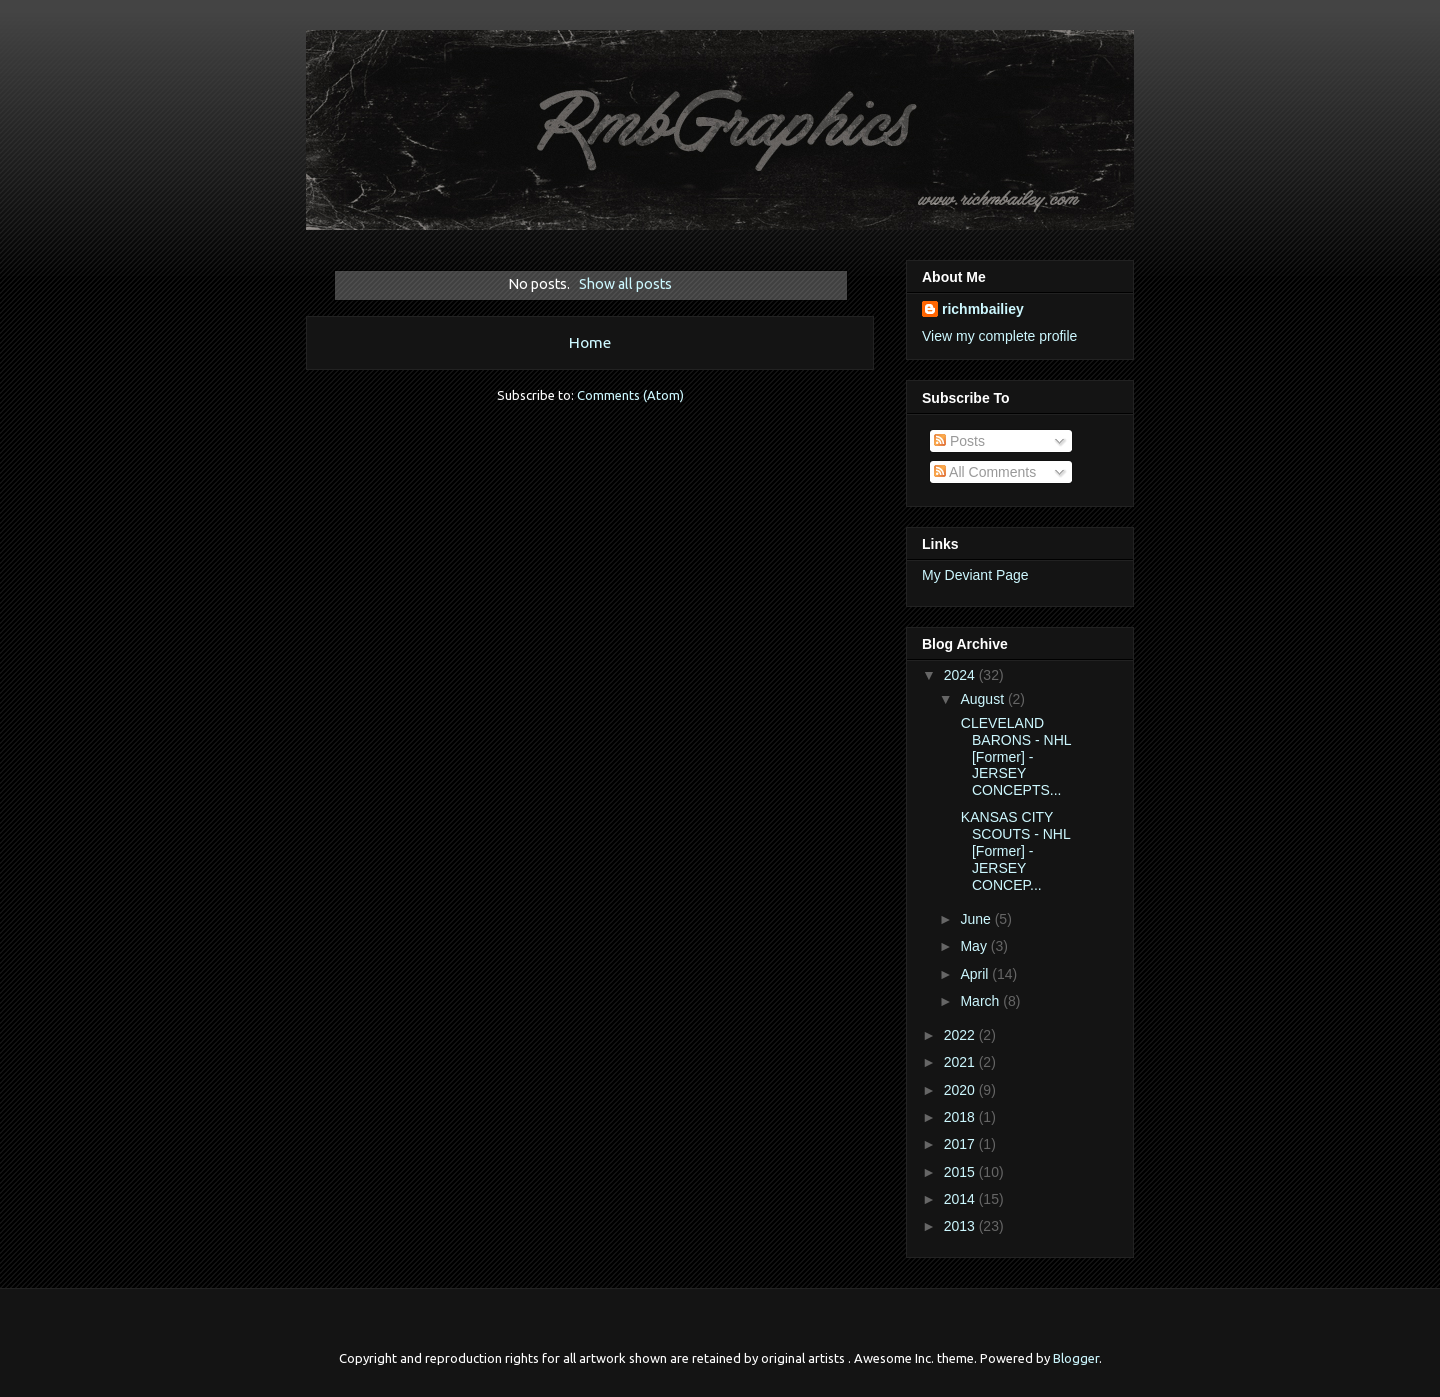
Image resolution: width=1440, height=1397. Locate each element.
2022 (961, 1035)
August (983, 699)
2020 (961, 1090)
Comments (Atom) (630, 395)
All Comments (985, 472)
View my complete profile (999, 336)
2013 (961, 1226)
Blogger (1076, 1358)
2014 (961, 1199)
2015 (961, 1172)
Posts (959, 441)
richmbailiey (983, 309)
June (977, 919)
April (976, 974)
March (981, 1001)
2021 (961, 1062)
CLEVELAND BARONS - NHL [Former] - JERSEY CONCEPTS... (1014, 756)
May (975, 946)
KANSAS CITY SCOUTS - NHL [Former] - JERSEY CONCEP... (1013, 850)
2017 (961, 1144)
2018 (961, 1117)
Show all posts (625, 284)
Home (590, 342)
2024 (961, 675)
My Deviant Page (975, 575)
